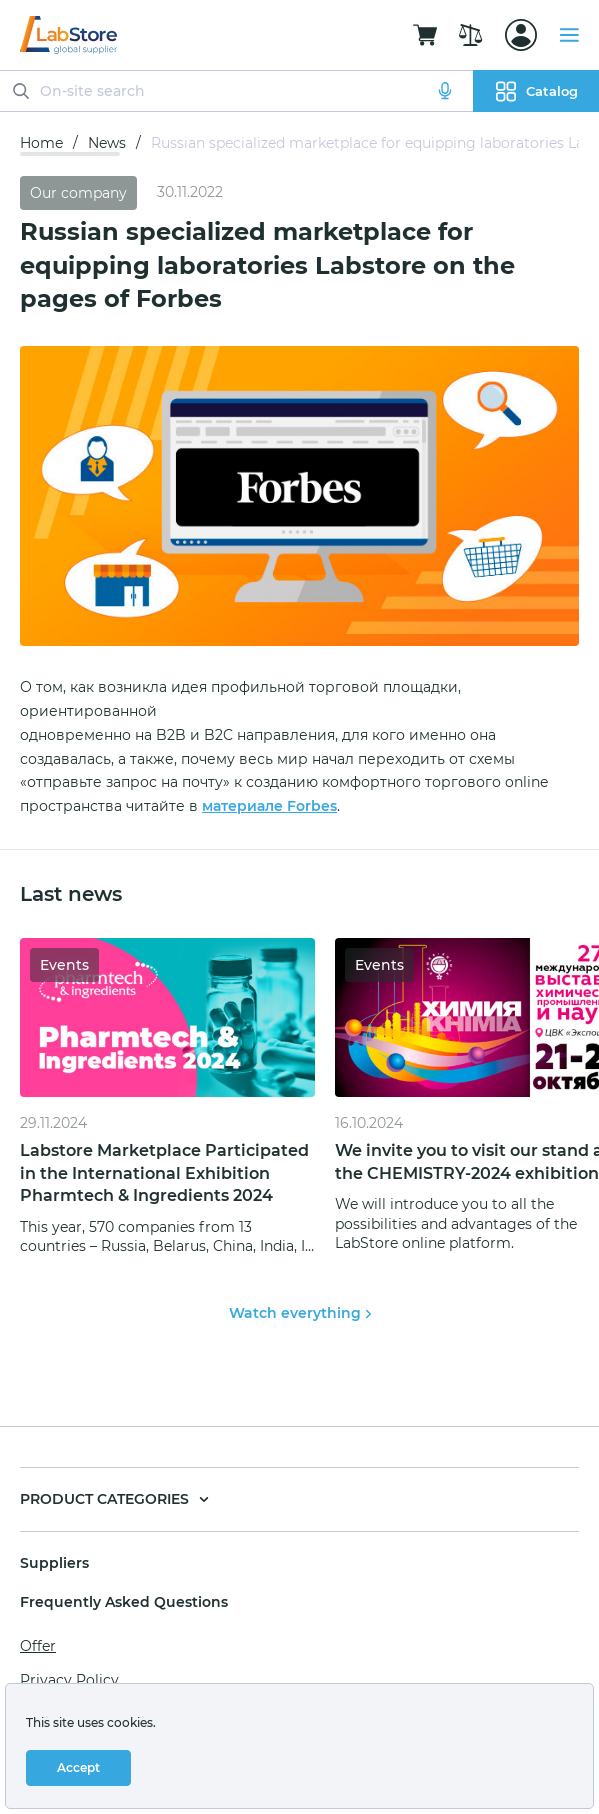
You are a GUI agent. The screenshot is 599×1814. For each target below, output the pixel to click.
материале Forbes (269, 806)
